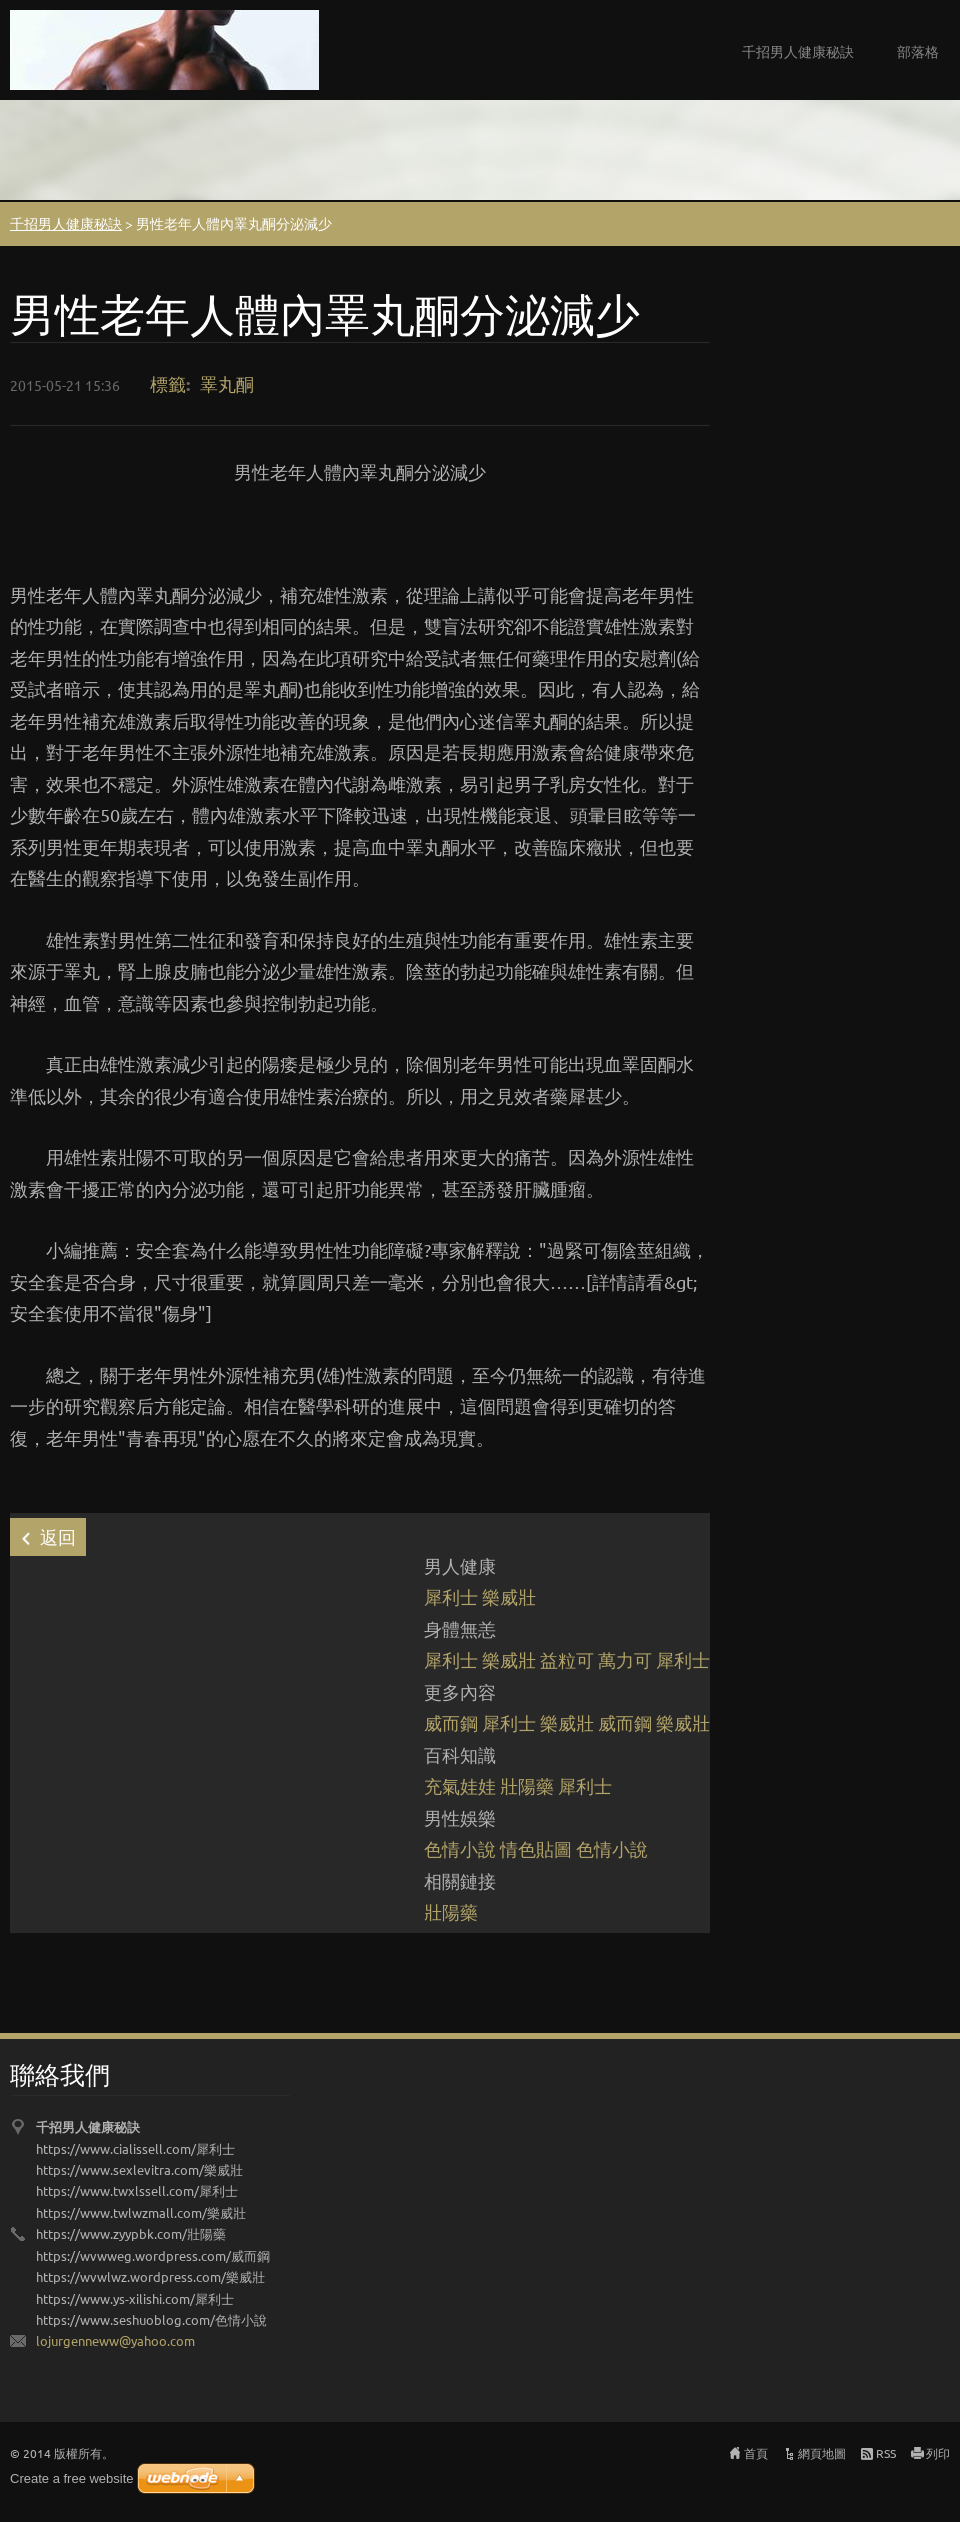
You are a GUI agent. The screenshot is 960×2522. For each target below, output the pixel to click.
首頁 (756, 2453)
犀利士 (451, 1596)
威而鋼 (451, 1722)
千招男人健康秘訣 (798, 51)
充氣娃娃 (460, 1785)
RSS (886, 2453)
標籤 (168, 383)
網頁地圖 (822, 2453)
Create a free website (72, 2478)
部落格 (918, 51)
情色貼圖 (536, 1848)
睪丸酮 (227, 383)
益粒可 (567, 1659)
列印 (938, 2453)
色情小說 (460, 1848)
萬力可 (625, 1659)
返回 (58, 1536)
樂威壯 (509, 1596)
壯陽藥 (527, 1785)
